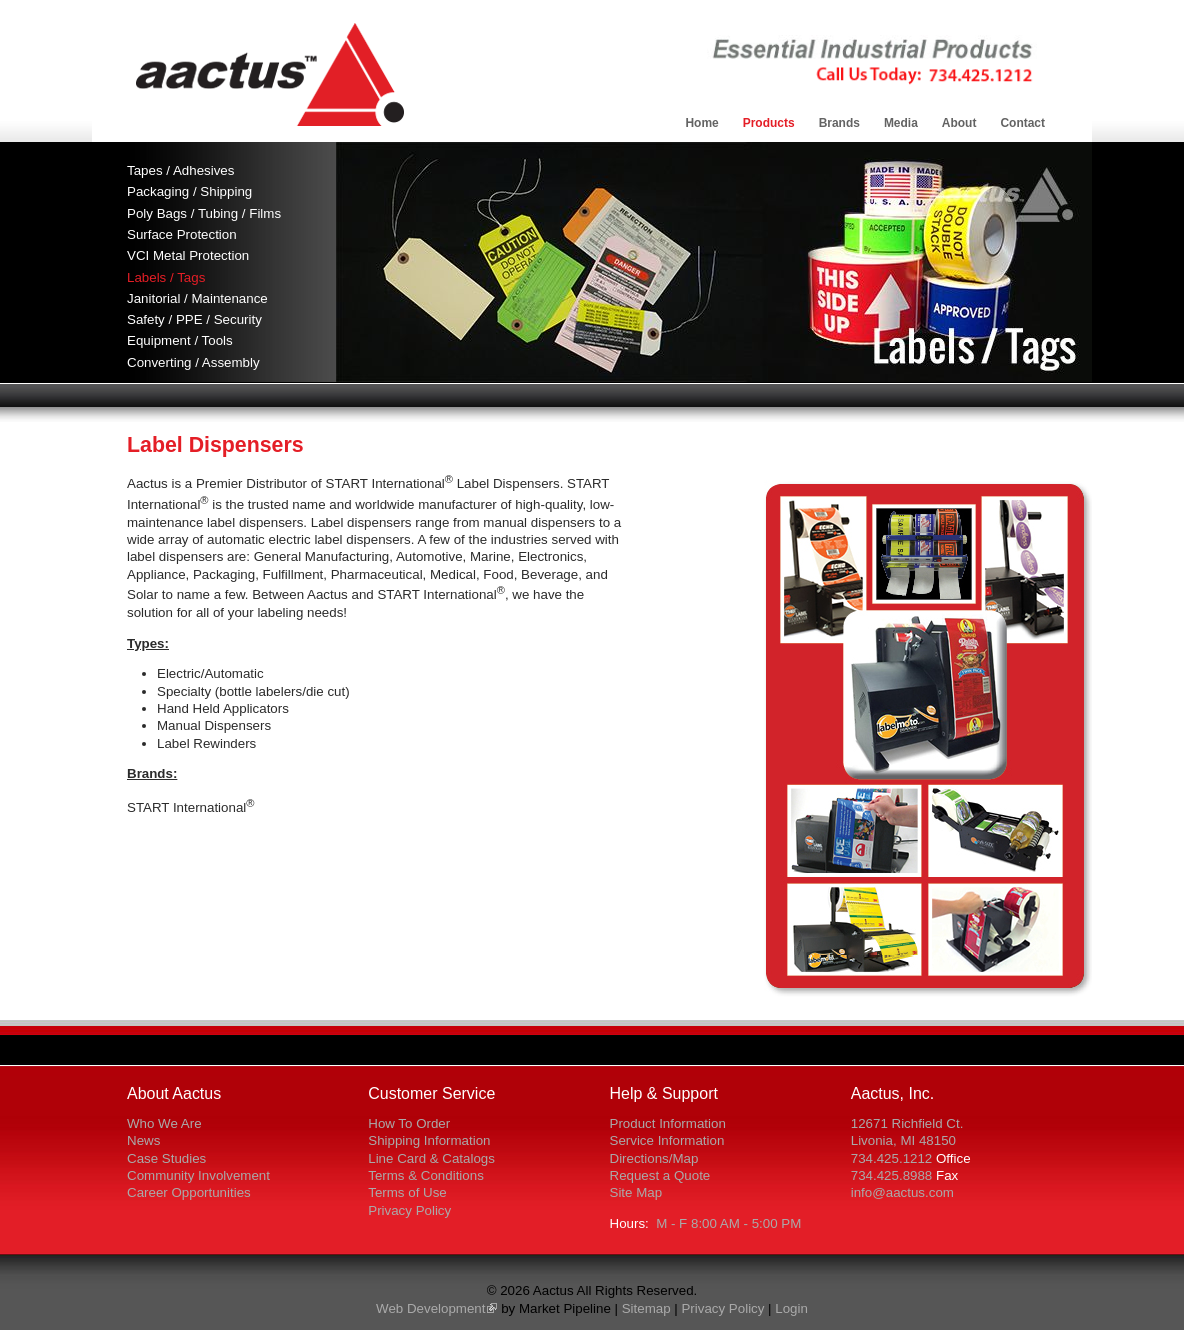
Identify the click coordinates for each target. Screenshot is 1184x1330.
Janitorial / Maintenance (197, 298)
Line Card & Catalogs (431, 1158)
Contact (1022, 123)
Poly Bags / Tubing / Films (204, 213)
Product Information (668, 1123)
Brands (839, 123)
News (143, 1140)
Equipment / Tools (180, 340)
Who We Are (164, 1123)
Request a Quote (660, 1175)
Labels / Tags (166, 277)
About (959, 123)
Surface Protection (182, 234)
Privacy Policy (409, 1210)
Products (769, 123)
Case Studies (166, 1158)
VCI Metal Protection (188, 255)
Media (901, 123)
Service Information (667, 1140)
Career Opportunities (189, 1192)
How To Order (409, 1123)
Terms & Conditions (426, 1175)
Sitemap (646, 1308)
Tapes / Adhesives (180, 170)
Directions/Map (654, 1158)
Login (791, 1308)
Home (701, 123)
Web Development (430, 1308)
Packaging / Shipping (189, 191)
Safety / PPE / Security (194, 319)
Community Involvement (198, 1175)
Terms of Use (407, 1192)
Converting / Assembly (193, 362)
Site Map (636, 1192)
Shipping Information (429, 1140)
